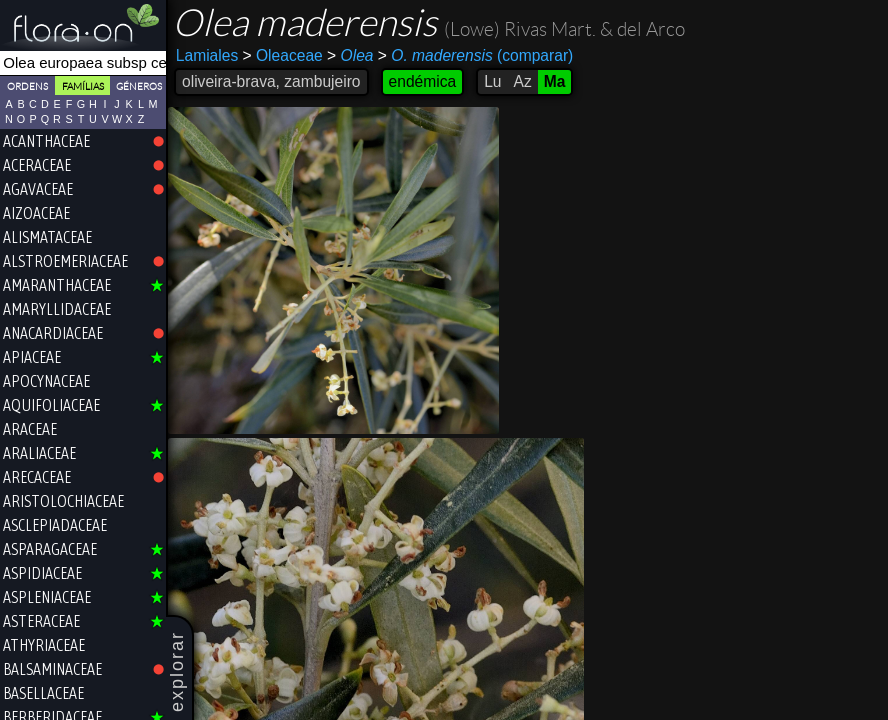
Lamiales (207, 55)
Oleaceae (283, 55)
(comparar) (475, 56)
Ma (555, 81)
